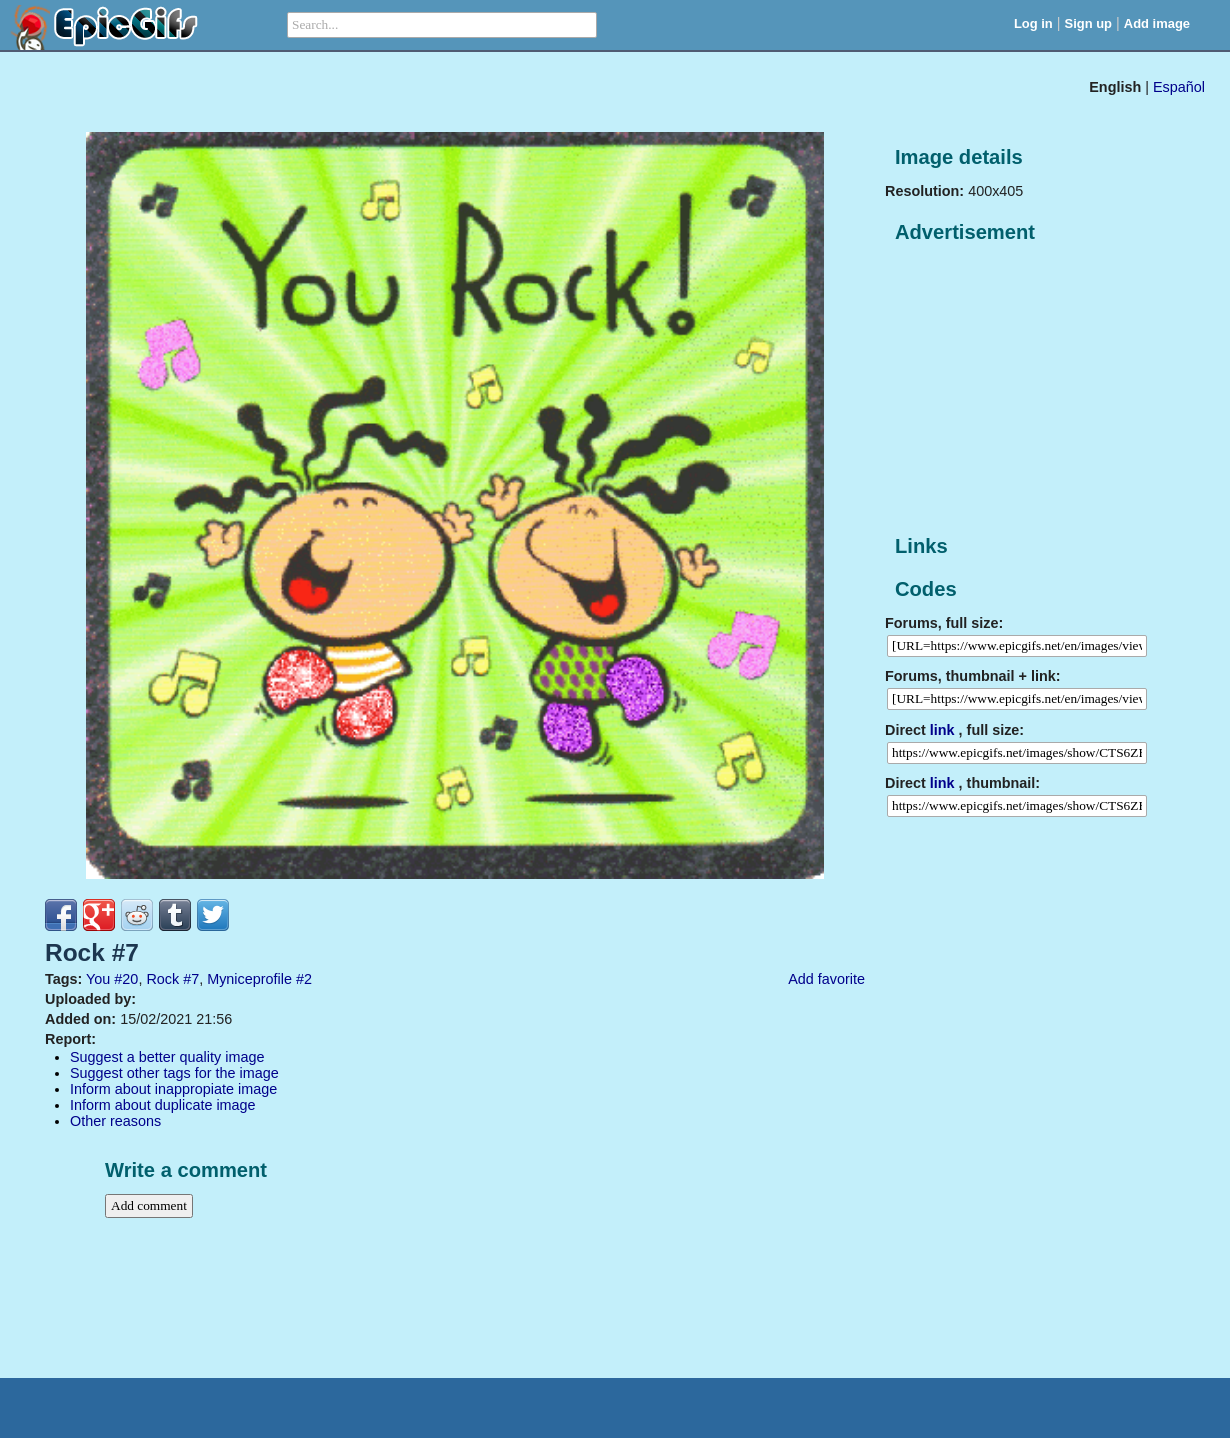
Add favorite (826, 979)
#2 (304, 979)
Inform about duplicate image (163, 1105)
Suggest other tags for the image (174, 1073)
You (98, 979)
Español (1179, 87)
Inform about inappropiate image (173, 1089)
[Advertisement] (1035, 390)
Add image (1157, 23)
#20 (126, 979)
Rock (162, 979)
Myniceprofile (249, 979)
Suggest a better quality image (167, 1057)
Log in (1033, 23)
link (942, 730)
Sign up (1089, 23)
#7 (191, 979)
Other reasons (115, 1121)
